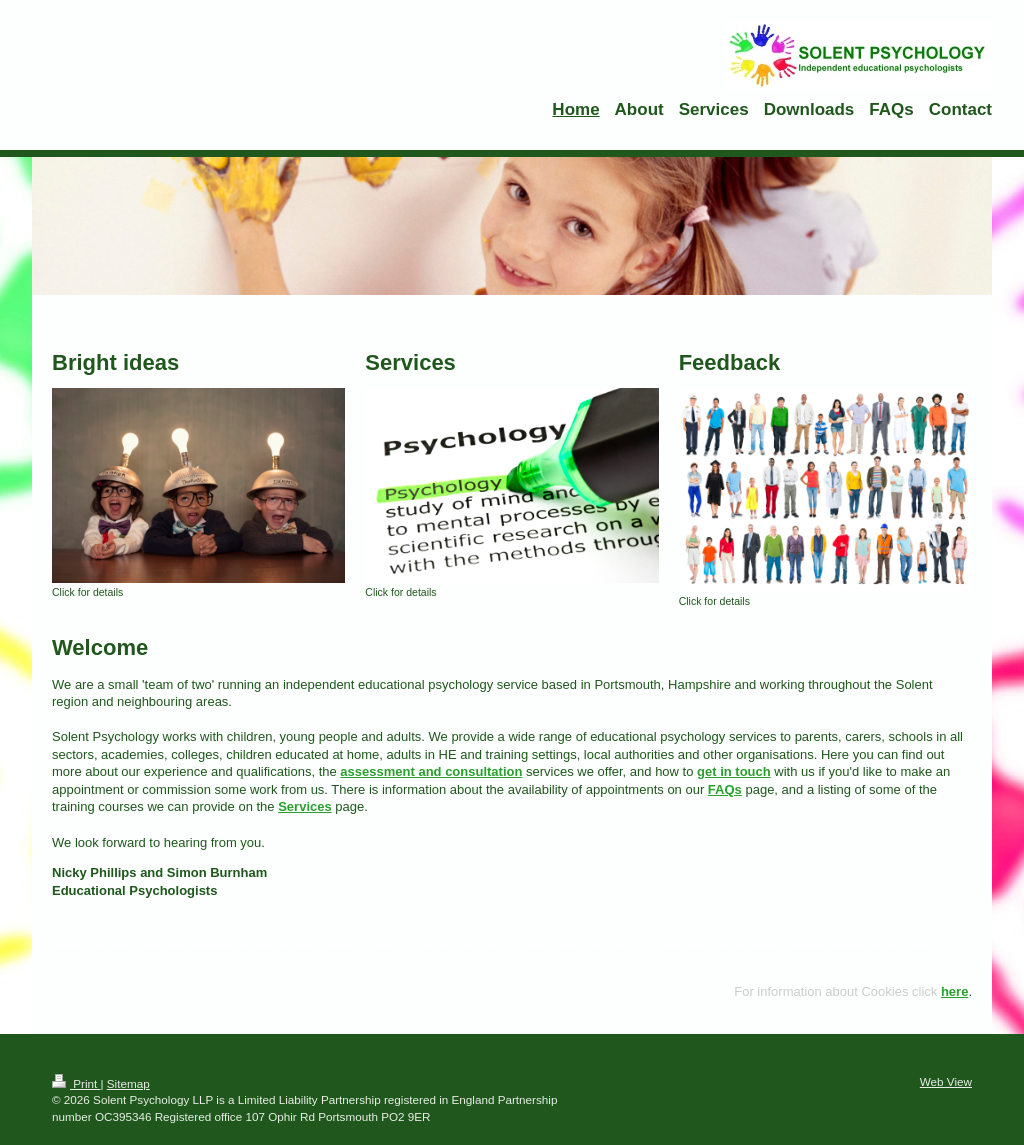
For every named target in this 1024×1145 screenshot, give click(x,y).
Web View (946, 1081)
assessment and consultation (431, 771)
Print (76, 1083)
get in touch (734, 771)
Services (305, 806)
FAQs (725, 789)
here (954, 991)
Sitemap (128, 1083)
